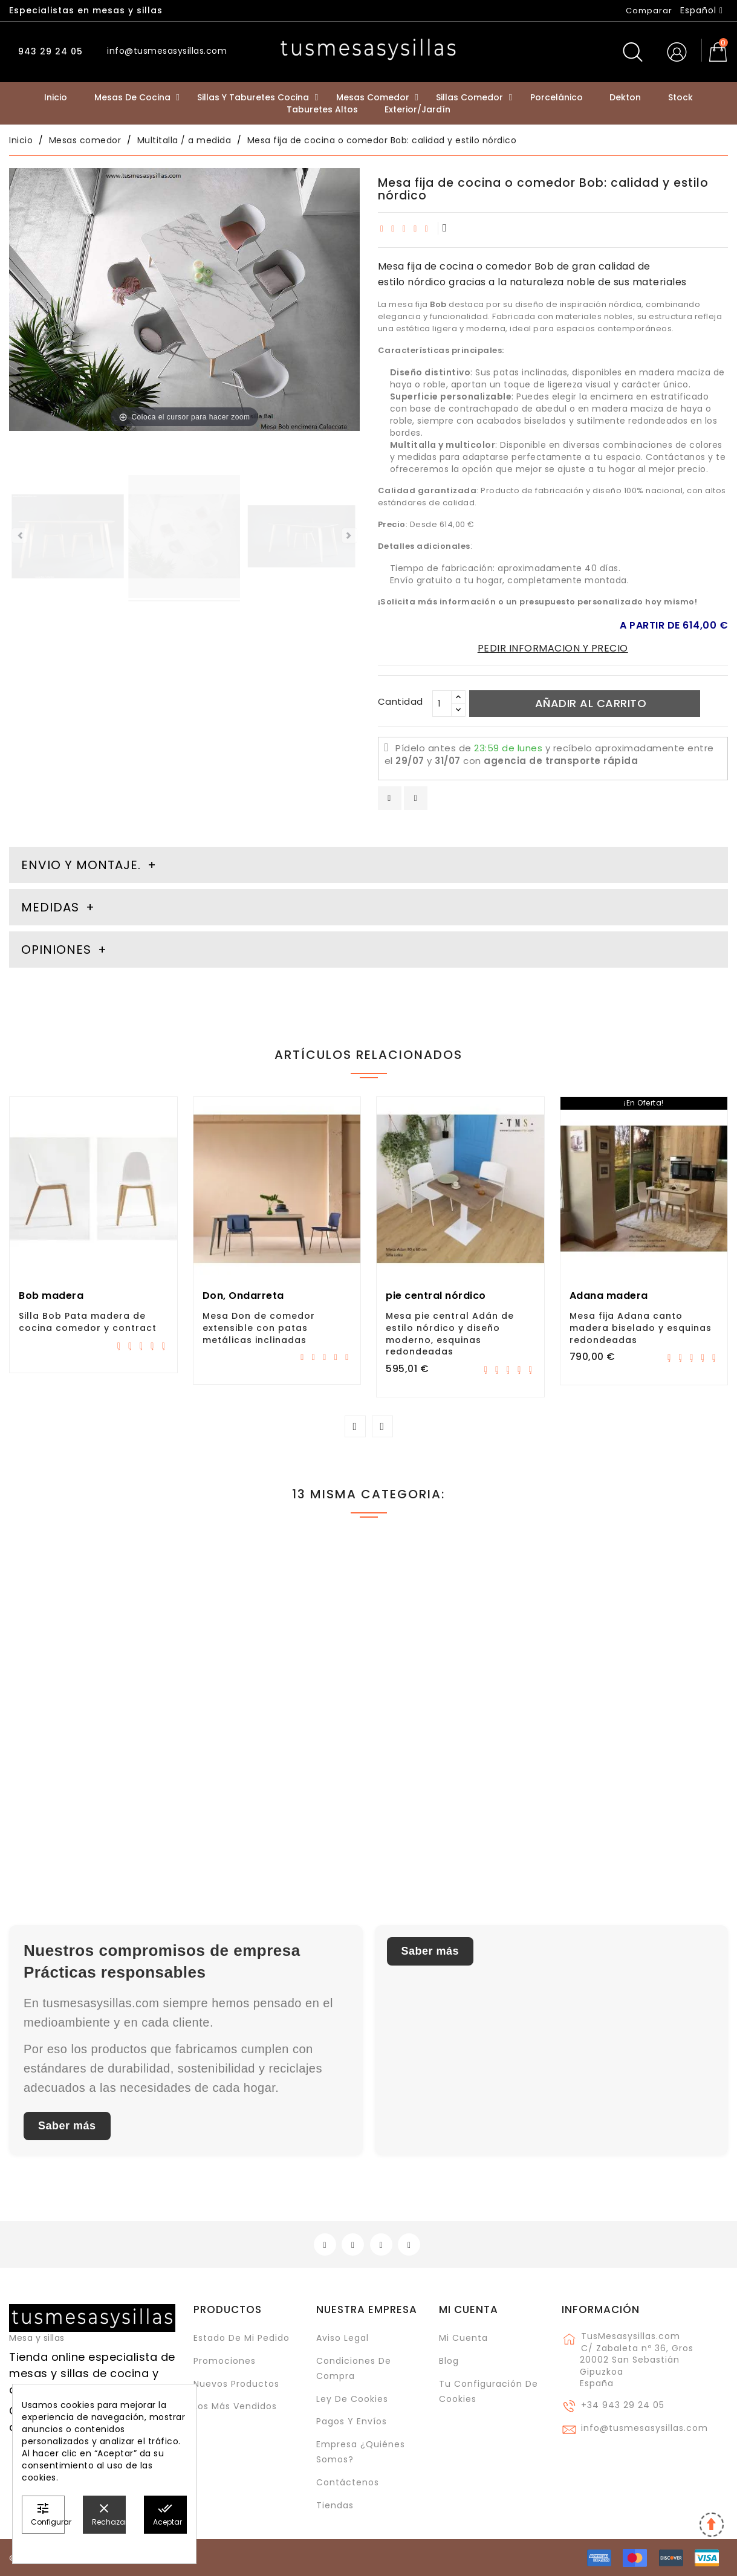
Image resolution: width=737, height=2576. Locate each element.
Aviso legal (342, 2338)
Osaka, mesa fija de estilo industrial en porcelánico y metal (453, 1767)
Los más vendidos (235, 2406)
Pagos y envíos (351, 2421)
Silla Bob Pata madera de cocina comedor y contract (88, 1322)
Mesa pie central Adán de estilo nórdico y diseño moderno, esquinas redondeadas (450, 1334)
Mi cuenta (468, 2309)
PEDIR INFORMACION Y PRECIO (553, 648)
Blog (449, 2361)
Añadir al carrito (591, 703)
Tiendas (335, 2505)
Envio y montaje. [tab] (81, 864)
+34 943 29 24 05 (622, 2405)
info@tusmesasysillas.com (644, 2428)
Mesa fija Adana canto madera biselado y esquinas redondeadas (641, 1328)
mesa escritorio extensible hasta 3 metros (85, 1761)
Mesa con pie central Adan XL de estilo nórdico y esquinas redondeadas (643, 1767)
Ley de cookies (352, 2399)
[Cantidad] (442, 703)
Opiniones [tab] (58, 949)
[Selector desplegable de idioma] (701, 10)
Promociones (224, 2361)
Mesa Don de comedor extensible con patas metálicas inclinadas (259, 1328)
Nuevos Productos (236, 2384)
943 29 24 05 (49, 51)
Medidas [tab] (50, 907)
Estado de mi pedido (241, 2338)
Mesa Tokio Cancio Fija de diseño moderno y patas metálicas (267, 1767)
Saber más (67, 2126)
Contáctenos (347, 2482)
